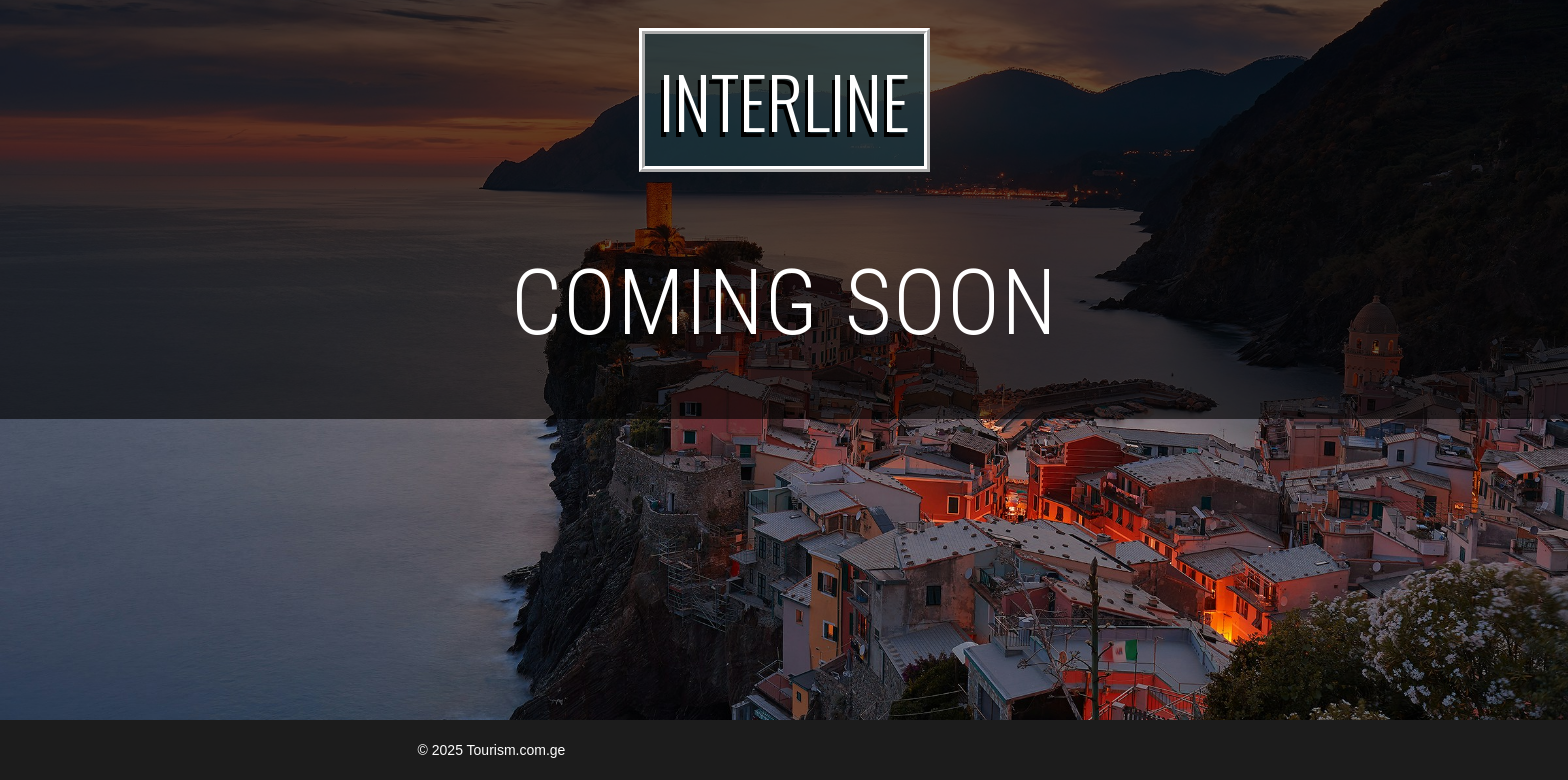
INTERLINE (784, 100)
